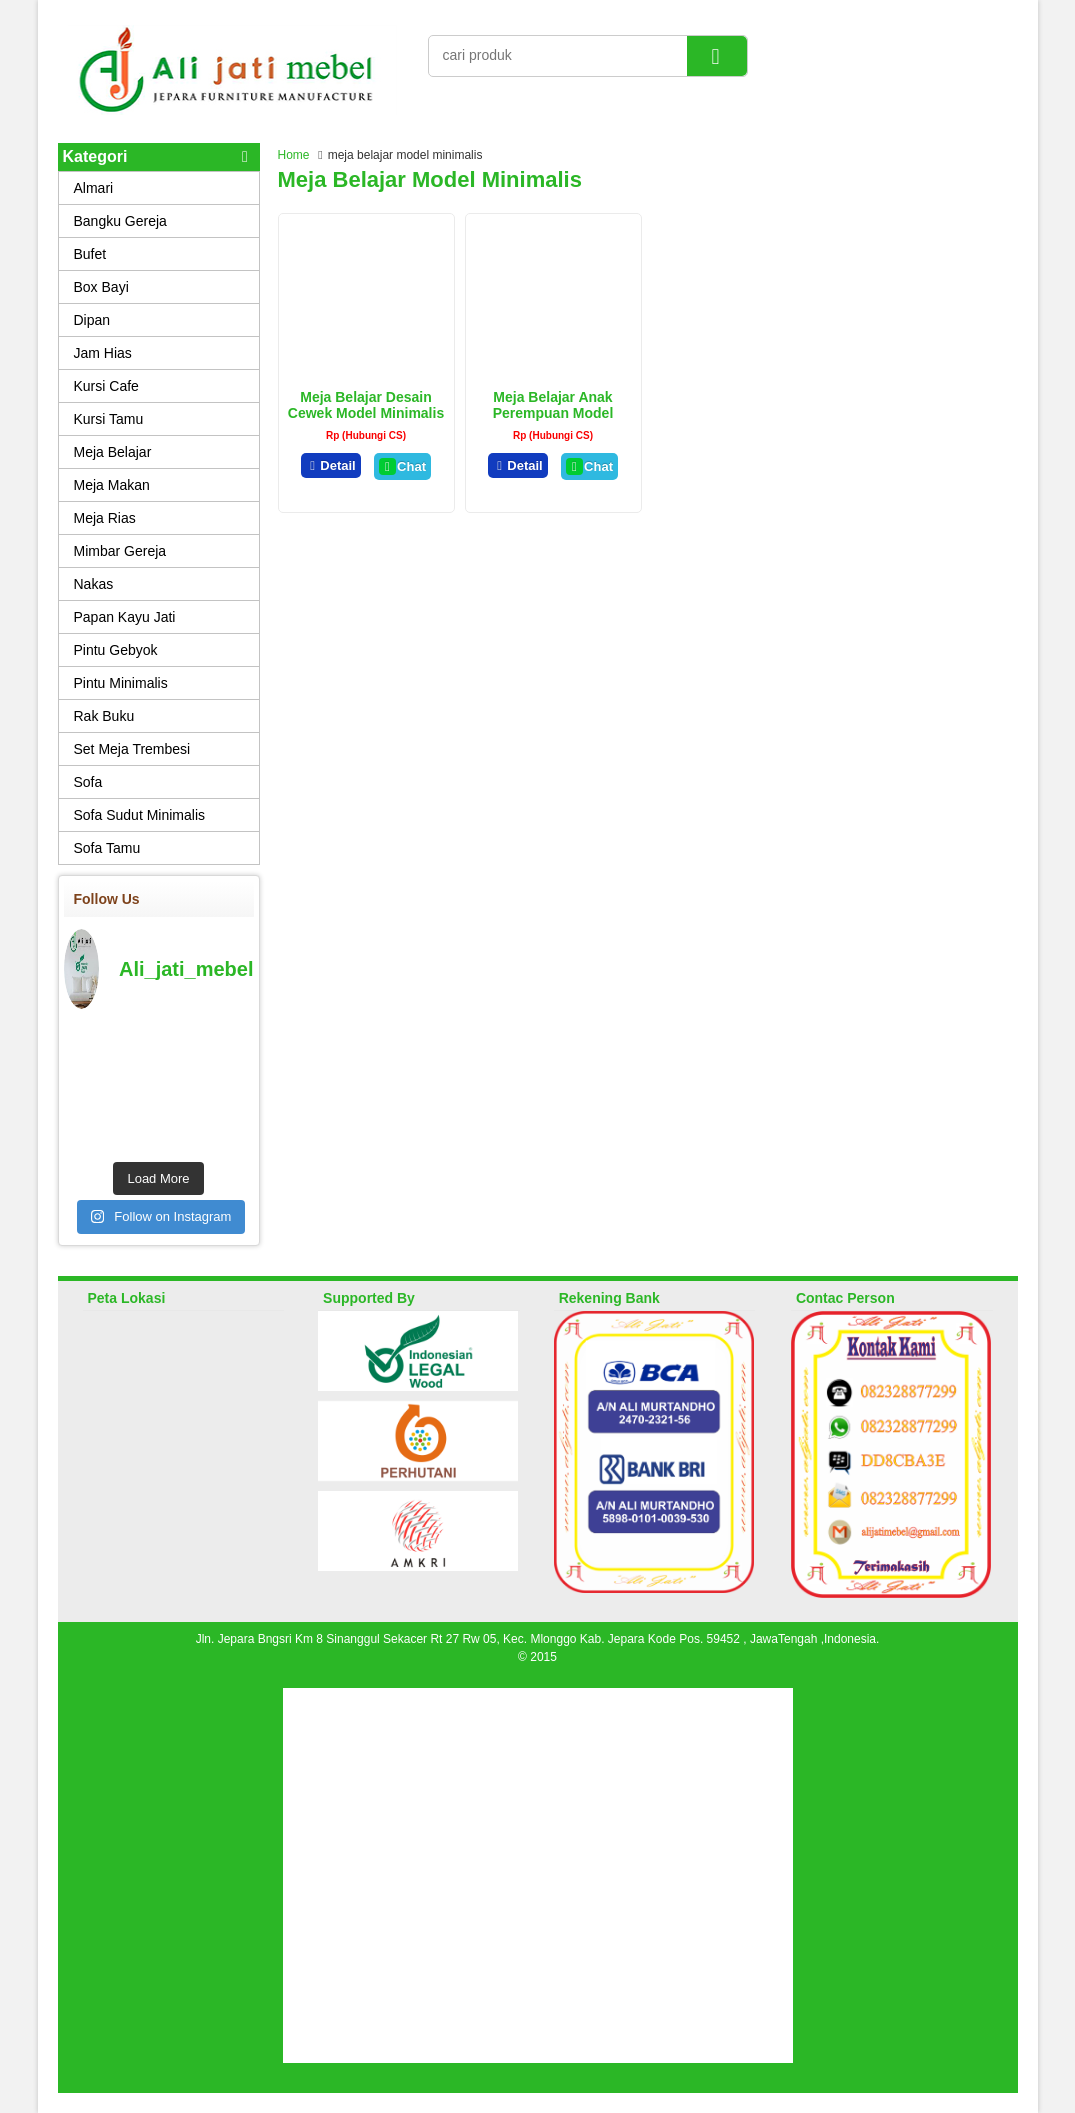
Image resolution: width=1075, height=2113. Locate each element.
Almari (94, 188)
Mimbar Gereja (120, 551)
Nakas (94, 584)
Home (294, 155)
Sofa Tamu (107, 848)
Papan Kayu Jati (125, 617)
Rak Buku (104, 716)
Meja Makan (112, 485)
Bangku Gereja (120, 221)
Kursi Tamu (109, 419)
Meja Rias (105, 518)
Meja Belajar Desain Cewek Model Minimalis (366, 405)
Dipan (92, 320)
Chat (402, 466)
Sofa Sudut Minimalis (140, 815)
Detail (331, 465)
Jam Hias (103, 353)
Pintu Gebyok (116, 650)
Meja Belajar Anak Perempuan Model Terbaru (553, 413)
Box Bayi (101, 287)
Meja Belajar (113, 452)
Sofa (88, 782)
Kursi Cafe (106, 386)
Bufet (90, 254)
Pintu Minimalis (121, 683)
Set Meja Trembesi (132, 749)
